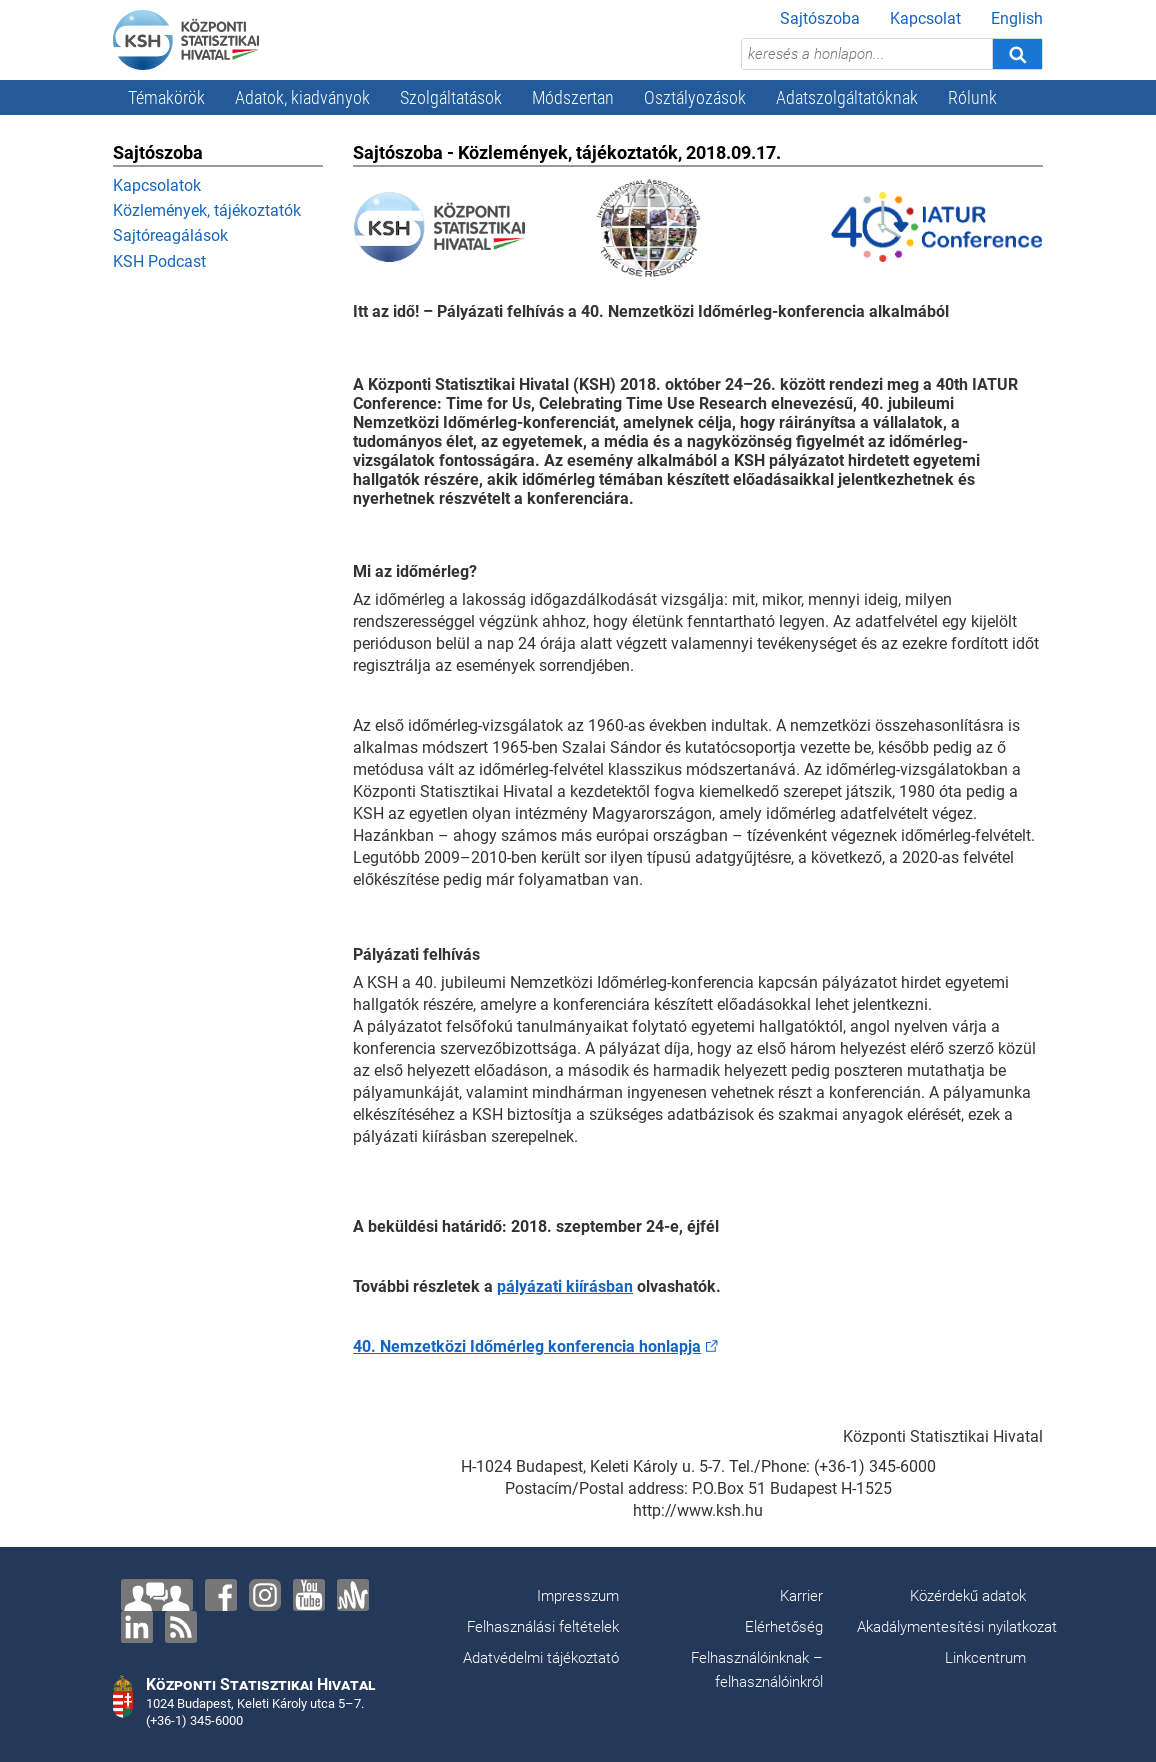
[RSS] (181, 1627)
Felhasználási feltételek (543, 1627)
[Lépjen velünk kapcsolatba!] (157, 1595)
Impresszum (578, 1596)
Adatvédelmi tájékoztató (541, 1658)
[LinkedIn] (137, 1627)
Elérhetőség (784, 1627)
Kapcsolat (925, 18)
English (1017, 18)
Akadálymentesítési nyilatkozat (957, 1627)
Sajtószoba (820, 18)
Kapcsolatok (157, 185)
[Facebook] (221, 1595)
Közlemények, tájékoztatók (207, 210)
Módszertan (573, 97)
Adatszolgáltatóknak (847, 97)
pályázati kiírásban (565, 1286)
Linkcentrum (985, 1658)
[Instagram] (265, 1595)
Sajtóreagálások (170, 235)
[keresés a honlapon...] (867, 54)
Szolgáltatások (451, 97)
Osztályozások (695, 97)
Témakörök (166, 97)
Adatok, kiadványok (302, 97)
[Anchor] (353, 1595)
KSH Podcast (159, 261)
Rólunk (972, 97)
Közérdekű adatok (968, 1596)
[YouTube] (309, 1595)
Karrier (801, 1596)
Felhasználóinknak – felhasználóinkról (757, 1670)
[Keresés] (1017, 54)
